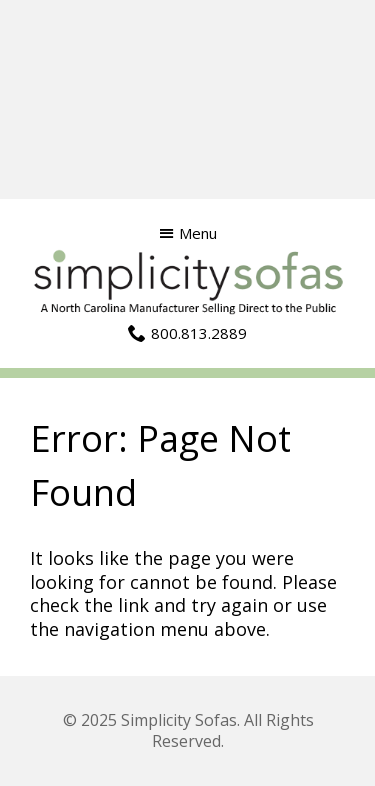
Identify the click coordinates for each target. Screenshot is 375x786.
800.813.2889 (199, 333)
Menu (198, 233)
